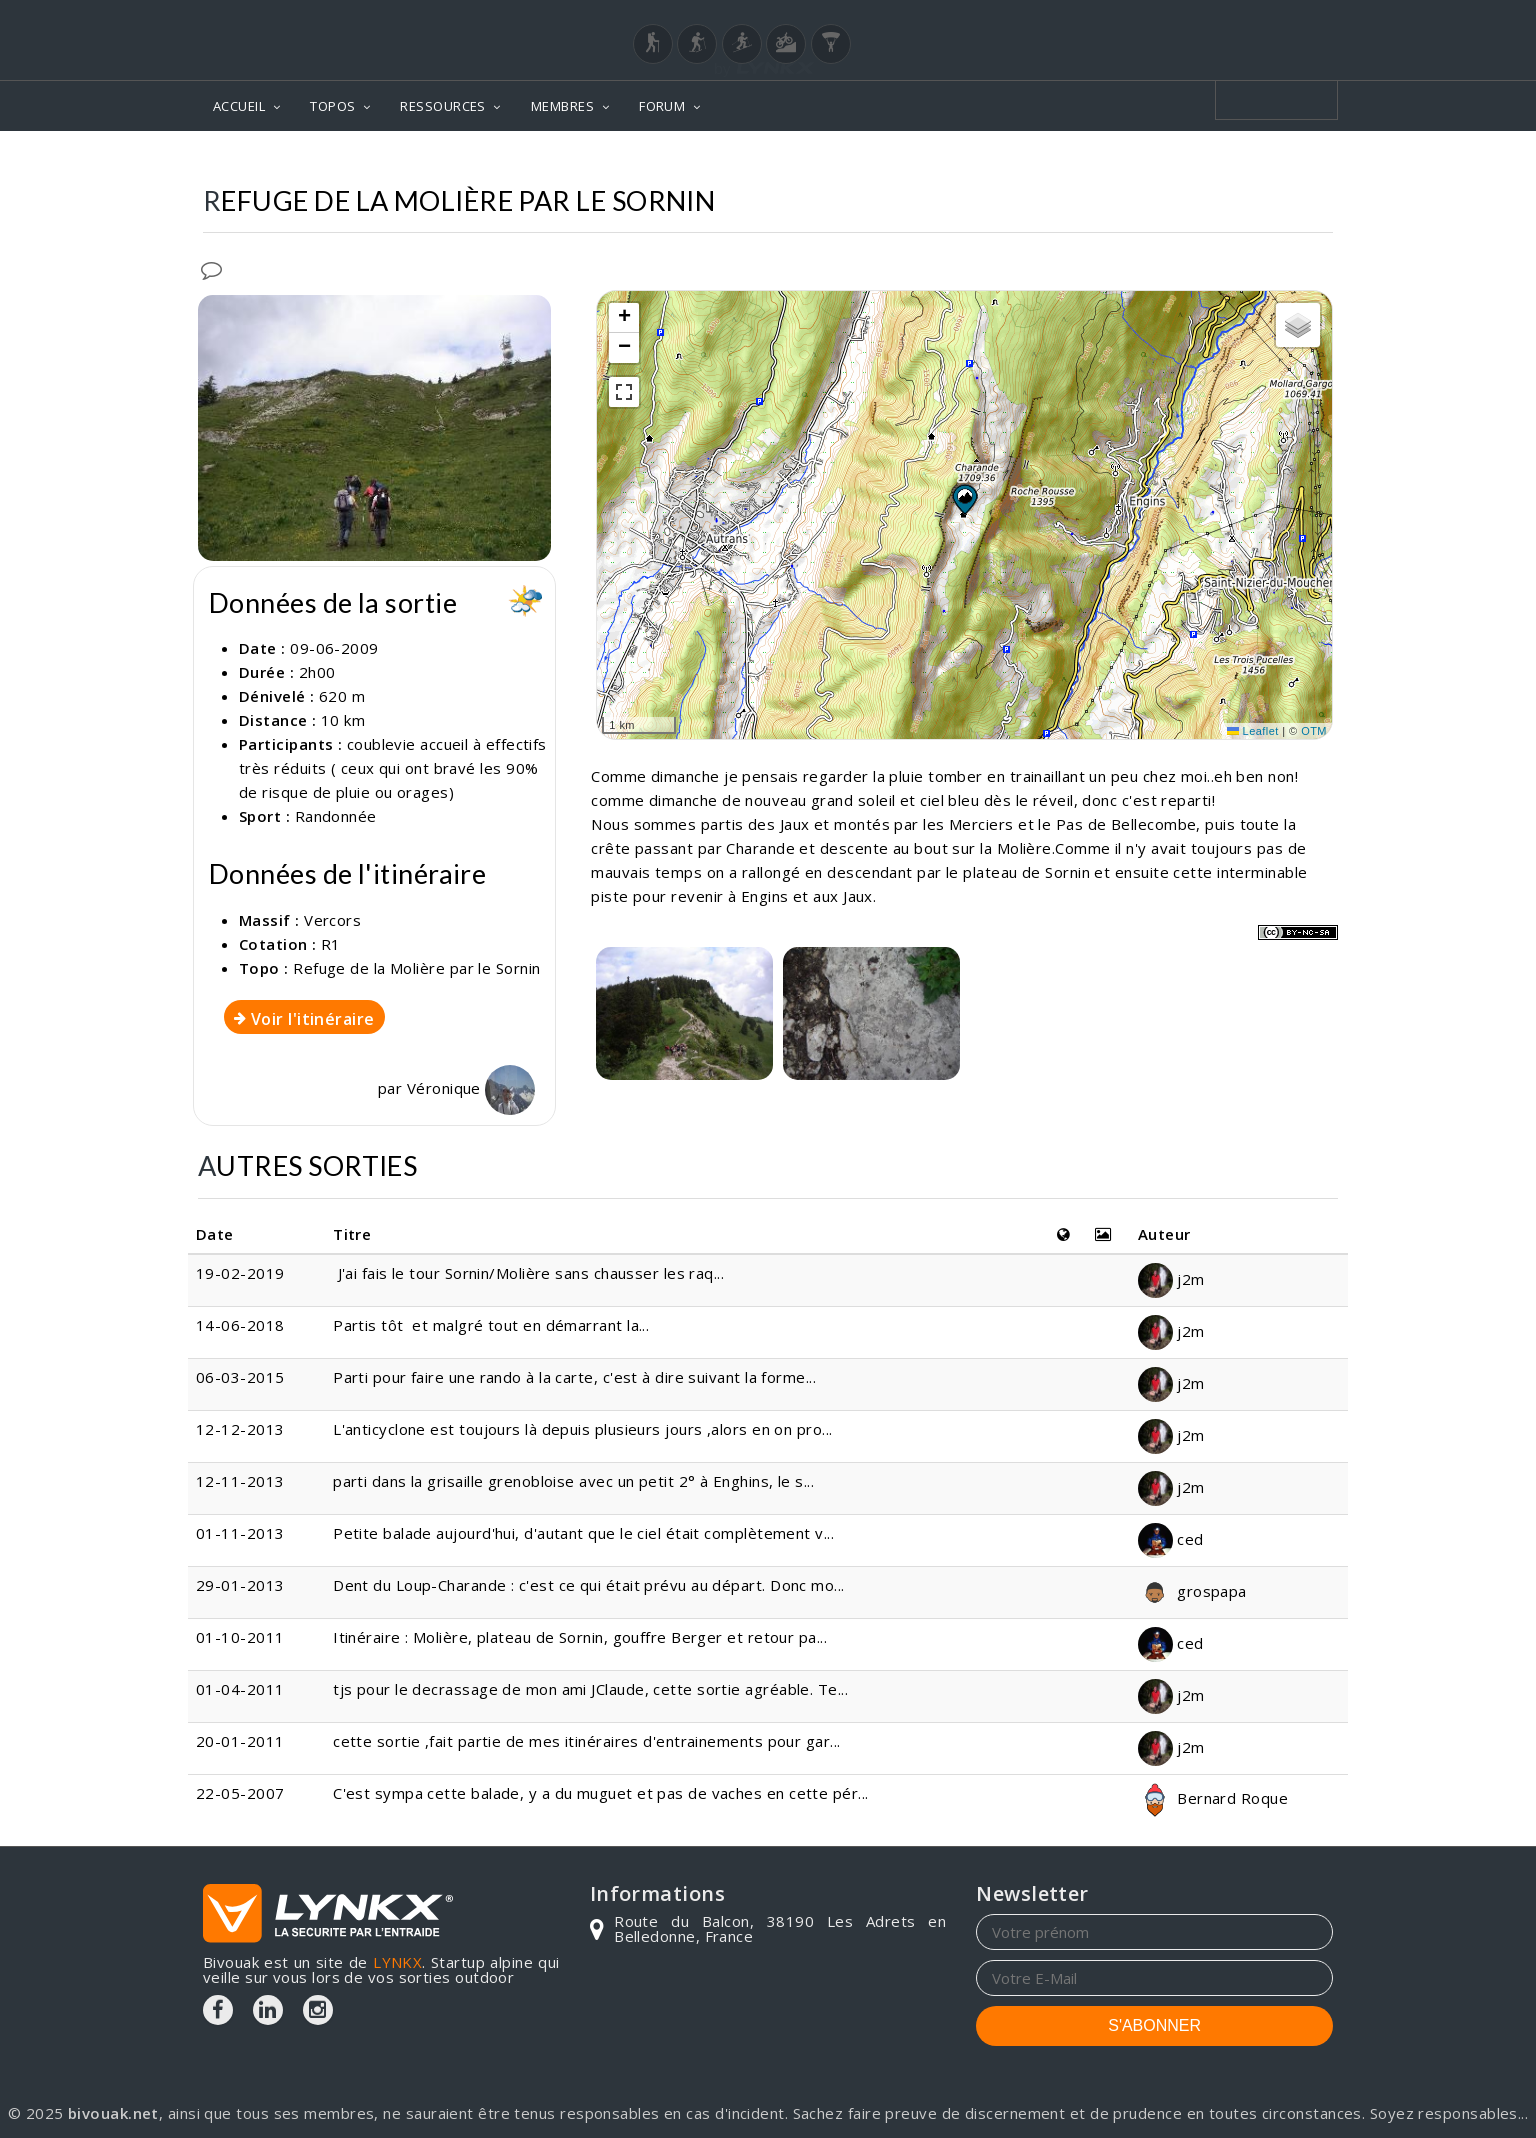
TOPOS (332, 106)
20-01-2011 (240, 1741)
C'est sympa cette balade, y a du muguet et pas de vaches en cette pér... (600, 1793)
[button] (964, 499)
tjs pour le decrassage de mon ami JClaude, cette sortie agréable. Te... (590, 1689)
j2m (1171, 1279)
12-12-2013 (240, 1429)
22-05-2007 (240, 1793)
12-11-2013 (240, 1481)
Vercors (332, 920)
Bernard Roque (1213, 1798)
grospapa (1192, 1591)
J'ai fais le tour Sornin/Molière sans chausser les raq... (528, 1273)
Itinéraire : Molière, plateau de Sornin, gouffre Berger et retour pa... (580, 1637)
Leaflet (1253, 731)
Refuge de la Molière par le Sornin (416, 968)
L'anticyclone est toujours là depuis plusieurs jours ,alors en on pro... (582, 1429)
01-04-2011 (240, 1689)
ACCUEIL (239, 106)
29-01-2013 (240, 1585)
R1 (331, 944)
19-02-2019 (240, 1273)
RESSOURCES (443, 106)
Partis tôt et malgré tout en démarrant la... (491, 1325)
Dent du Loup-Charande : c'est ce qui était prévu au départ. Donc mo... (589, 1585)
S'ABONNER (1154, 2025)
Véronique (471, 1088)
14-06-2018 (240, 1325)
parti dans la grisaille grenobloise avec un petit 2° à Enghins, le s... (573, 1481)
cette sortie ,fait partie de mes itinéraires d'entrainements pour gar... (586, 1741)
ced (1171, 1539)
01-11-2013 (240, 1533)
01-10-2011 (240, 1637)
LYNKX (397, 1962)
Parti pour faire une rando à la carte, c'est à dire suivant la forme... (574, 1377)
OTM (1314, 731)
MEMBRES (562, 106)
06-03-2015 (240, 1377)
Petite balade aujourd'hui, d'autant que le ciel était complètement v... (583, 1533)
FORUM (662, 106)
